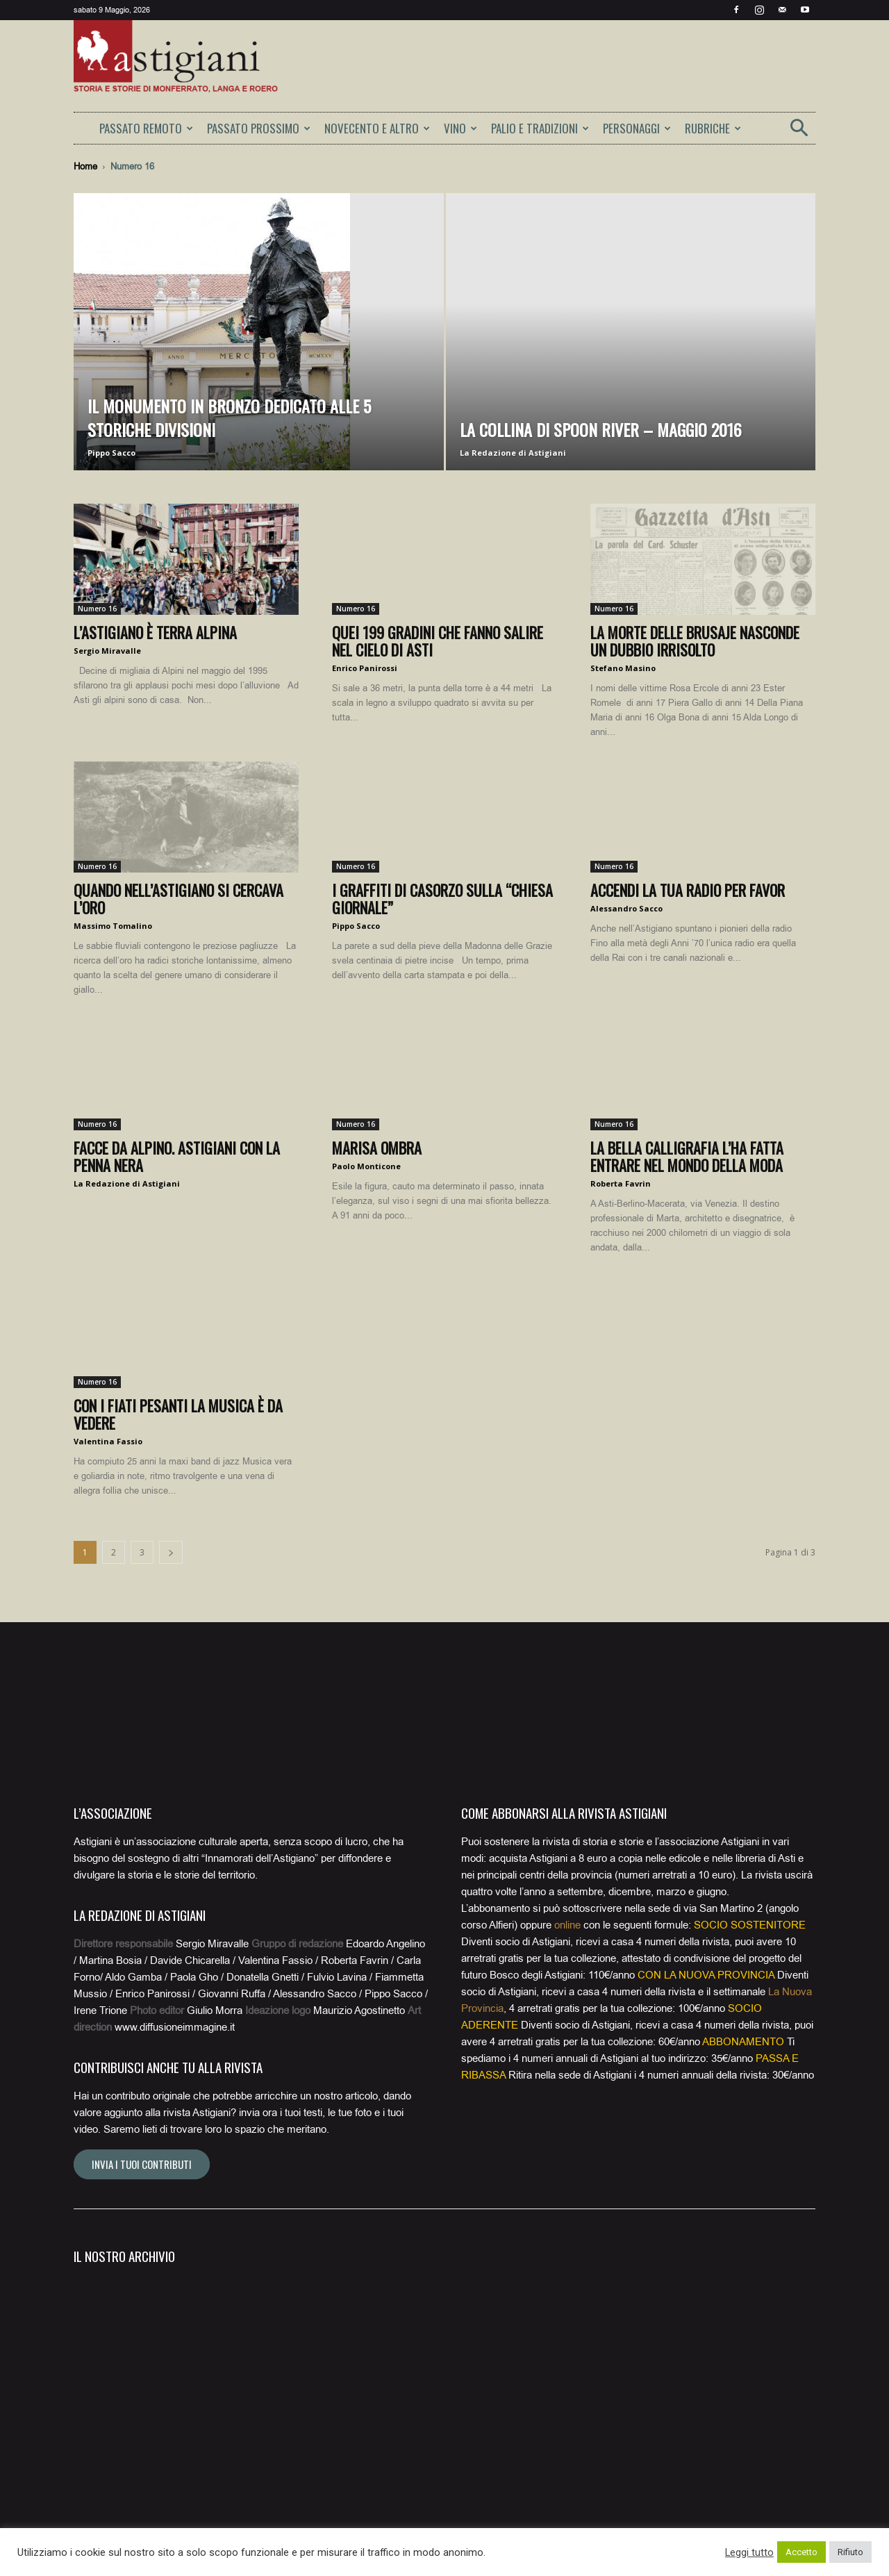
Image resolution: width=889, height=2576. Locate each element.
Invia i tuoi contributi (142, 2164)
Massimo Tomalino (113, 925)
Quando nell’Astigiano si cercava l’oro (178, 898)
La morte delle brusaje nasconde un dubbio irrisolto (694, 641)
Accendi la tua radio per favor (687, 890)
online (567, 1925)
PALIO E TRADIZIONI (540, 128)
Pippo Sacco (111, 452)
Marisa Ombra (377, 1148)
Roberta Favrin (620, 1183)
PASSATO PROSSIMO (258, 128)
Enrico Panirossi (364, 668)
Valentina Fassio (108, 1441)
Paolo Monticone (366, 1166)
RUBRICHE (713, 128)
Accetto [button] (801, 2552)
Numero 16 (97, 608)
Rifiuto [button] (850, 2552)
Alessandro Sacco (626, 908)
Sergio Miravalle (107, 650)
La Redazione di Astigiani (513, 452)
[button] (798, 132)
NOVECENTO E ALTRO (377, 128)
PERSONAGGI (637, 128)
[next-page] (171, 1552)
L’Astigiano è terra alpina (155, 632)
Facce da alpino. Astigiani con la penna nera (177, 1156)
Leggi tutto (749, 2552)
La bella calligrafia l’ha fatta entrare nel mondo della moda (686, 1156)
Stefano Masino (623, 668)
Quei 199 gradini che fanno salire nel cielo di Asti (437, 641)
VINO (460, 128)
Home (85, 166)
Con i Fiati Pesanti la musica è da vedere (178, 1414)
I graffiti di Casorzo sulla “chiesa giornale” (442, 898)
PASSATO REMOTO (146, 128)
